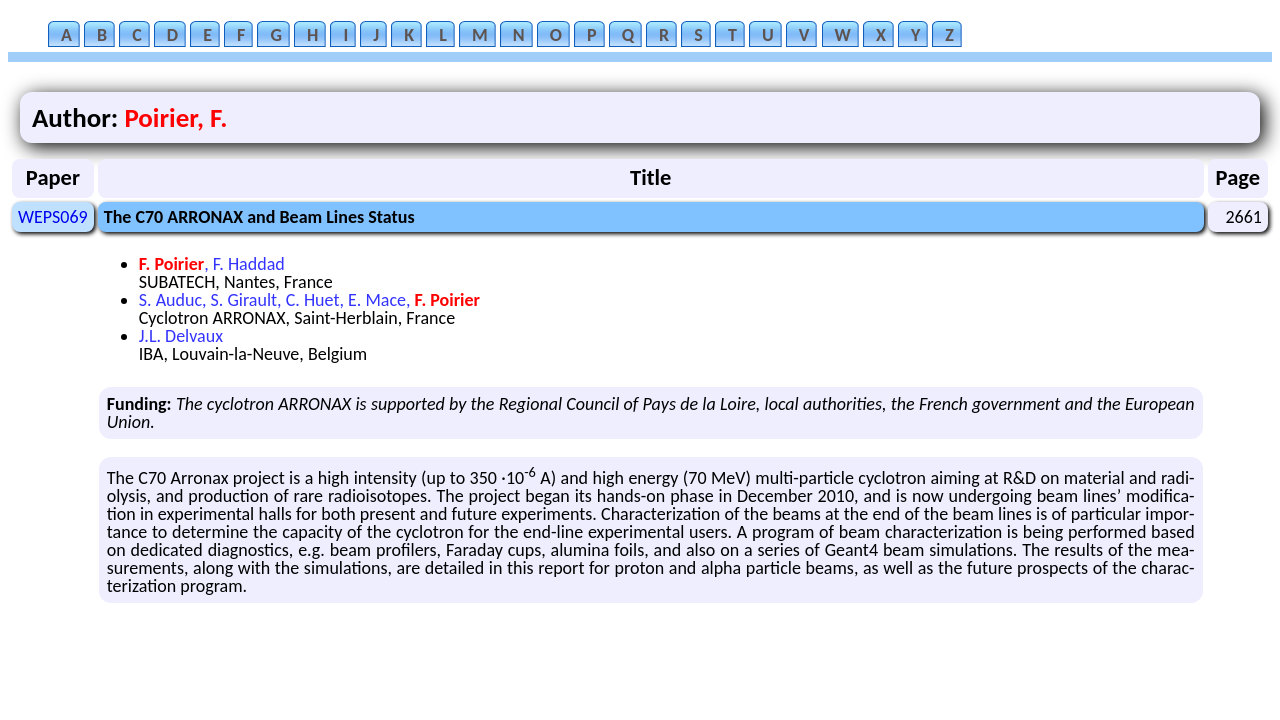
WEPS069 (53, 217)
